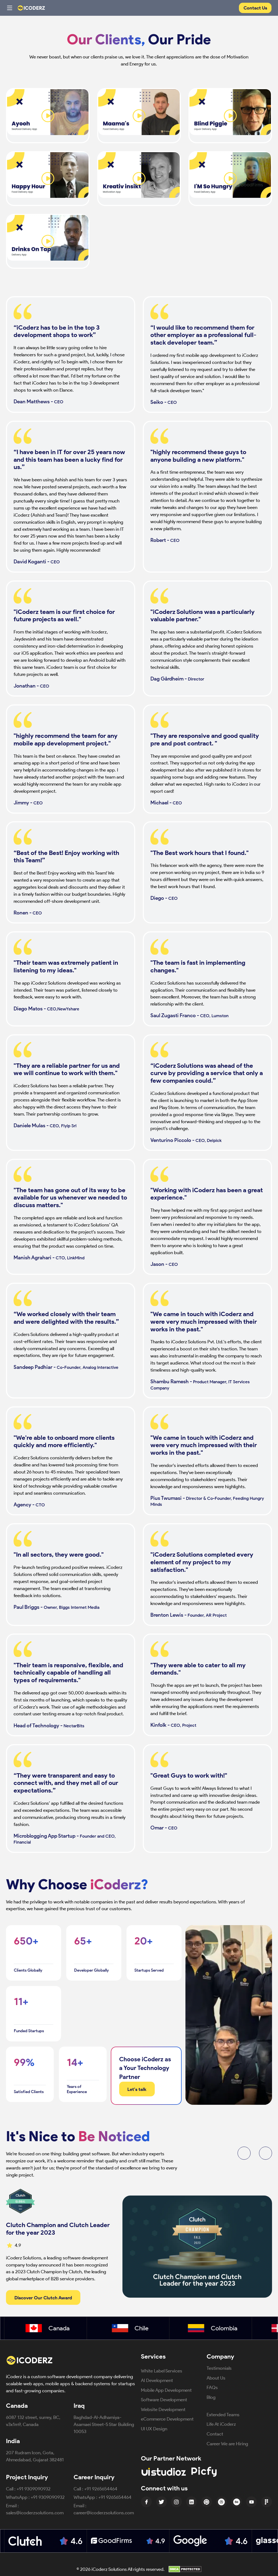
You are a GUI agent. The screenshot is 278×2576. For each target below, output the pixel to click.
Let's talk (136, 2089)
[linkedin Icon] (191, 2501)
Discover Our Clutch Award (43, 2297)
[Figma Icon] (266, 2501)
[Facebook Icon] (146, 2501)
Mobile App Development (166, 2390)
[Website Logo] (33, 8)
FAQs (212, 2387)
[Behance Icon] (236, 2501)
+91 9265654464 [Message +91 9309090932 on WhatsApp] (114, 2497)
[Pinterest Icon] (206, 2501)
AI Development (157, 2380)
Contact (215, 2434)
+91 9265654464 (100, 2488)
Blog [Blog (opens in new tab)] (211, 2397)
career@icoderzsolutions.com (104, 2512)
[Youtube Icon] (251, 2501)
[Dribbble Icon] (221, 2501)
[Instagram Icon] (176, 2501)
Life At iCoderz (221, 2424)
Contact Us (255, 8)
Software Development (164, 2399)
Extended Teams (223, 2414)
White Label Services (161, 2371)
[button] (244, 2153)
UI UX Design (154, 2428)
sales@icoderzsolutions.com (35, 2512)
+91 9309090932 (48, 2497)
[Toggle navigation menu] (9, 7)
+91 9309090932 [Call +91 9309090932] (33, 2488)
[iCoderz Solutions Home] (33, 2360)
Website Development (163, 2409)
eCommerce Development (167, 2419)
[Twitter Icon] (161, 2501)
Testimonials (219, 2368)
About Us (216, 2378)
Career (227, 2443)
